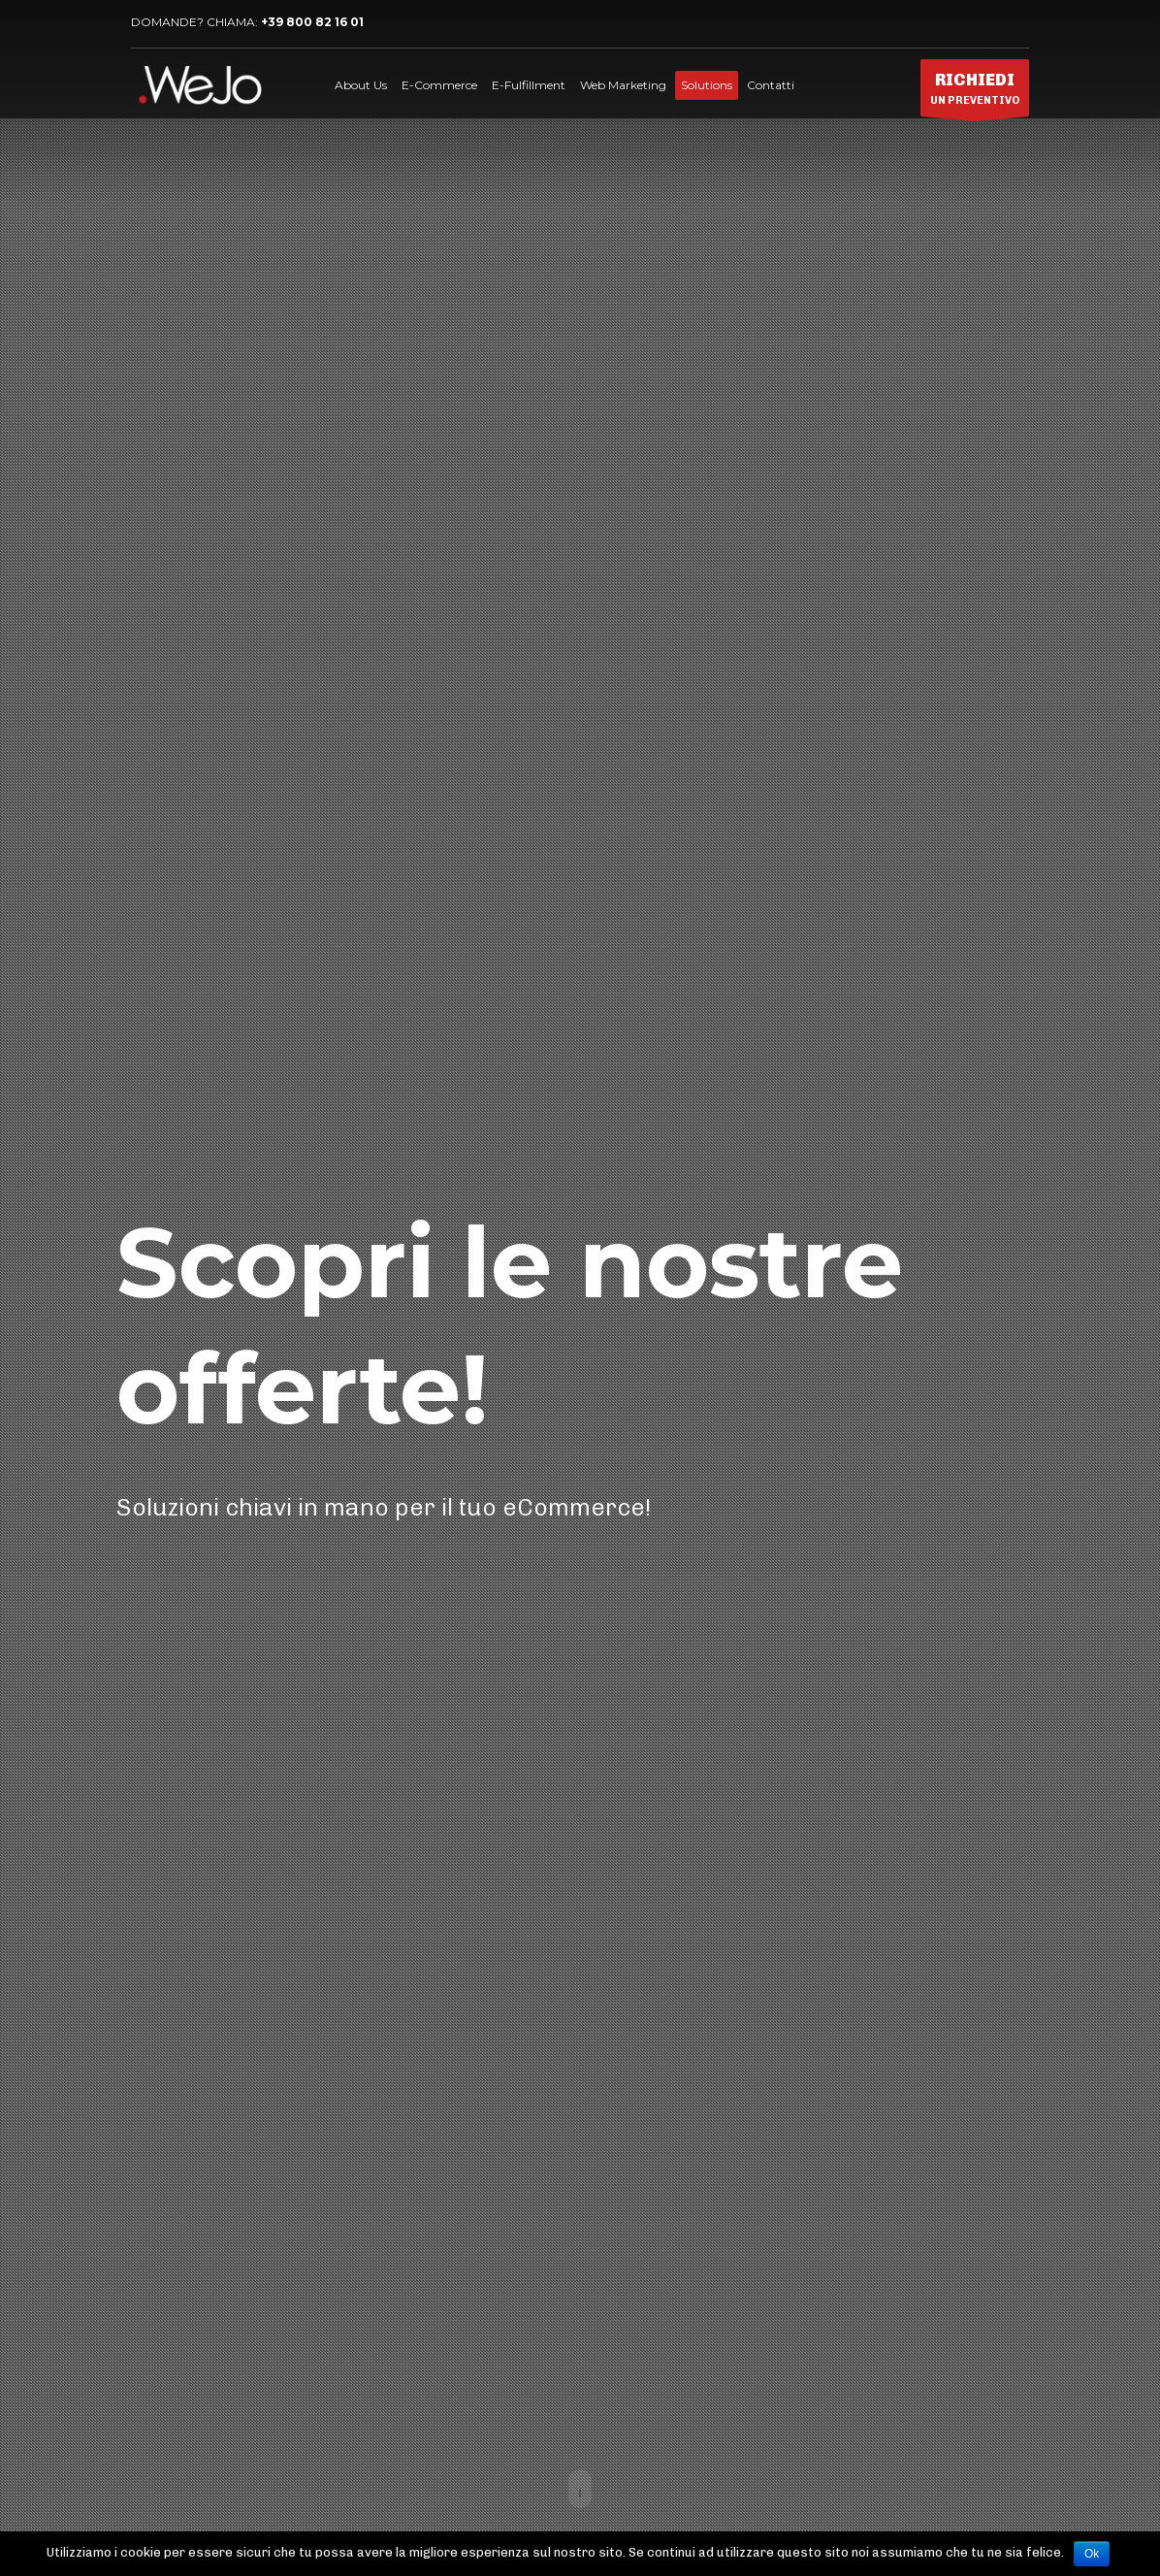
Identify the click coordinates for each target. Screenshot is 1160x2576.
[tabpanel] (580, 1288)
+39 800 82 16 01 (312, 22)
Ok (1091, 2553)
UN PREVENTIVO (974, 92)
